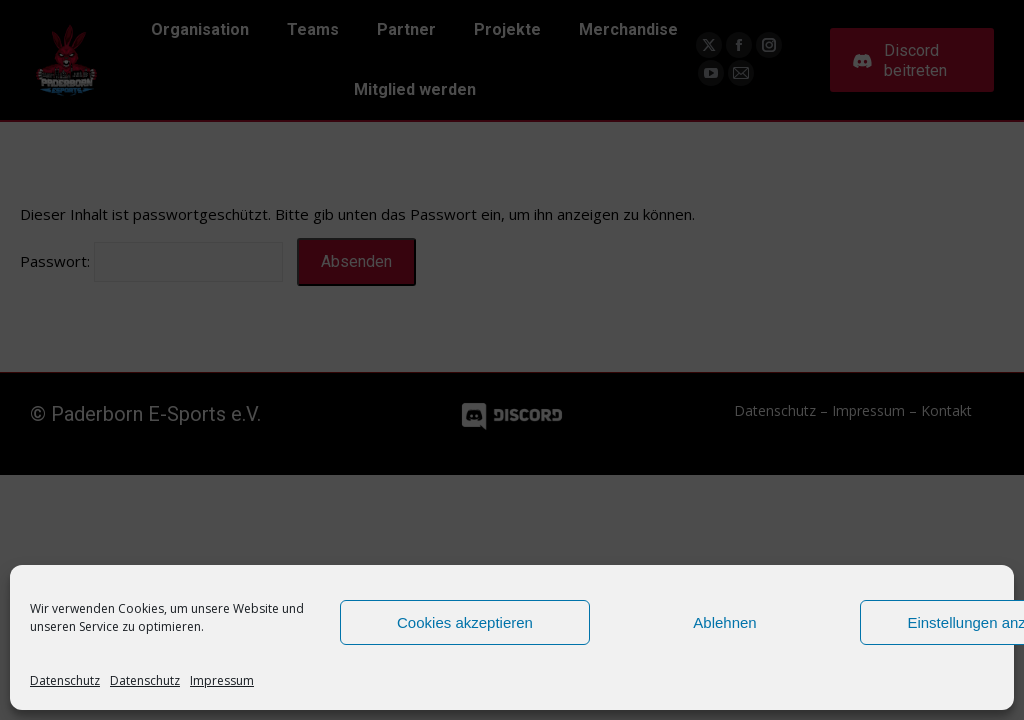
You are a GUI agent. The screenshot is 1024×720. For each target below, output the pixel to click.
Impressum (222, 680)
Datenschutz (65, 680)
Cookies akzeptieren (465, 622)
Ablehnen (724, 622)
